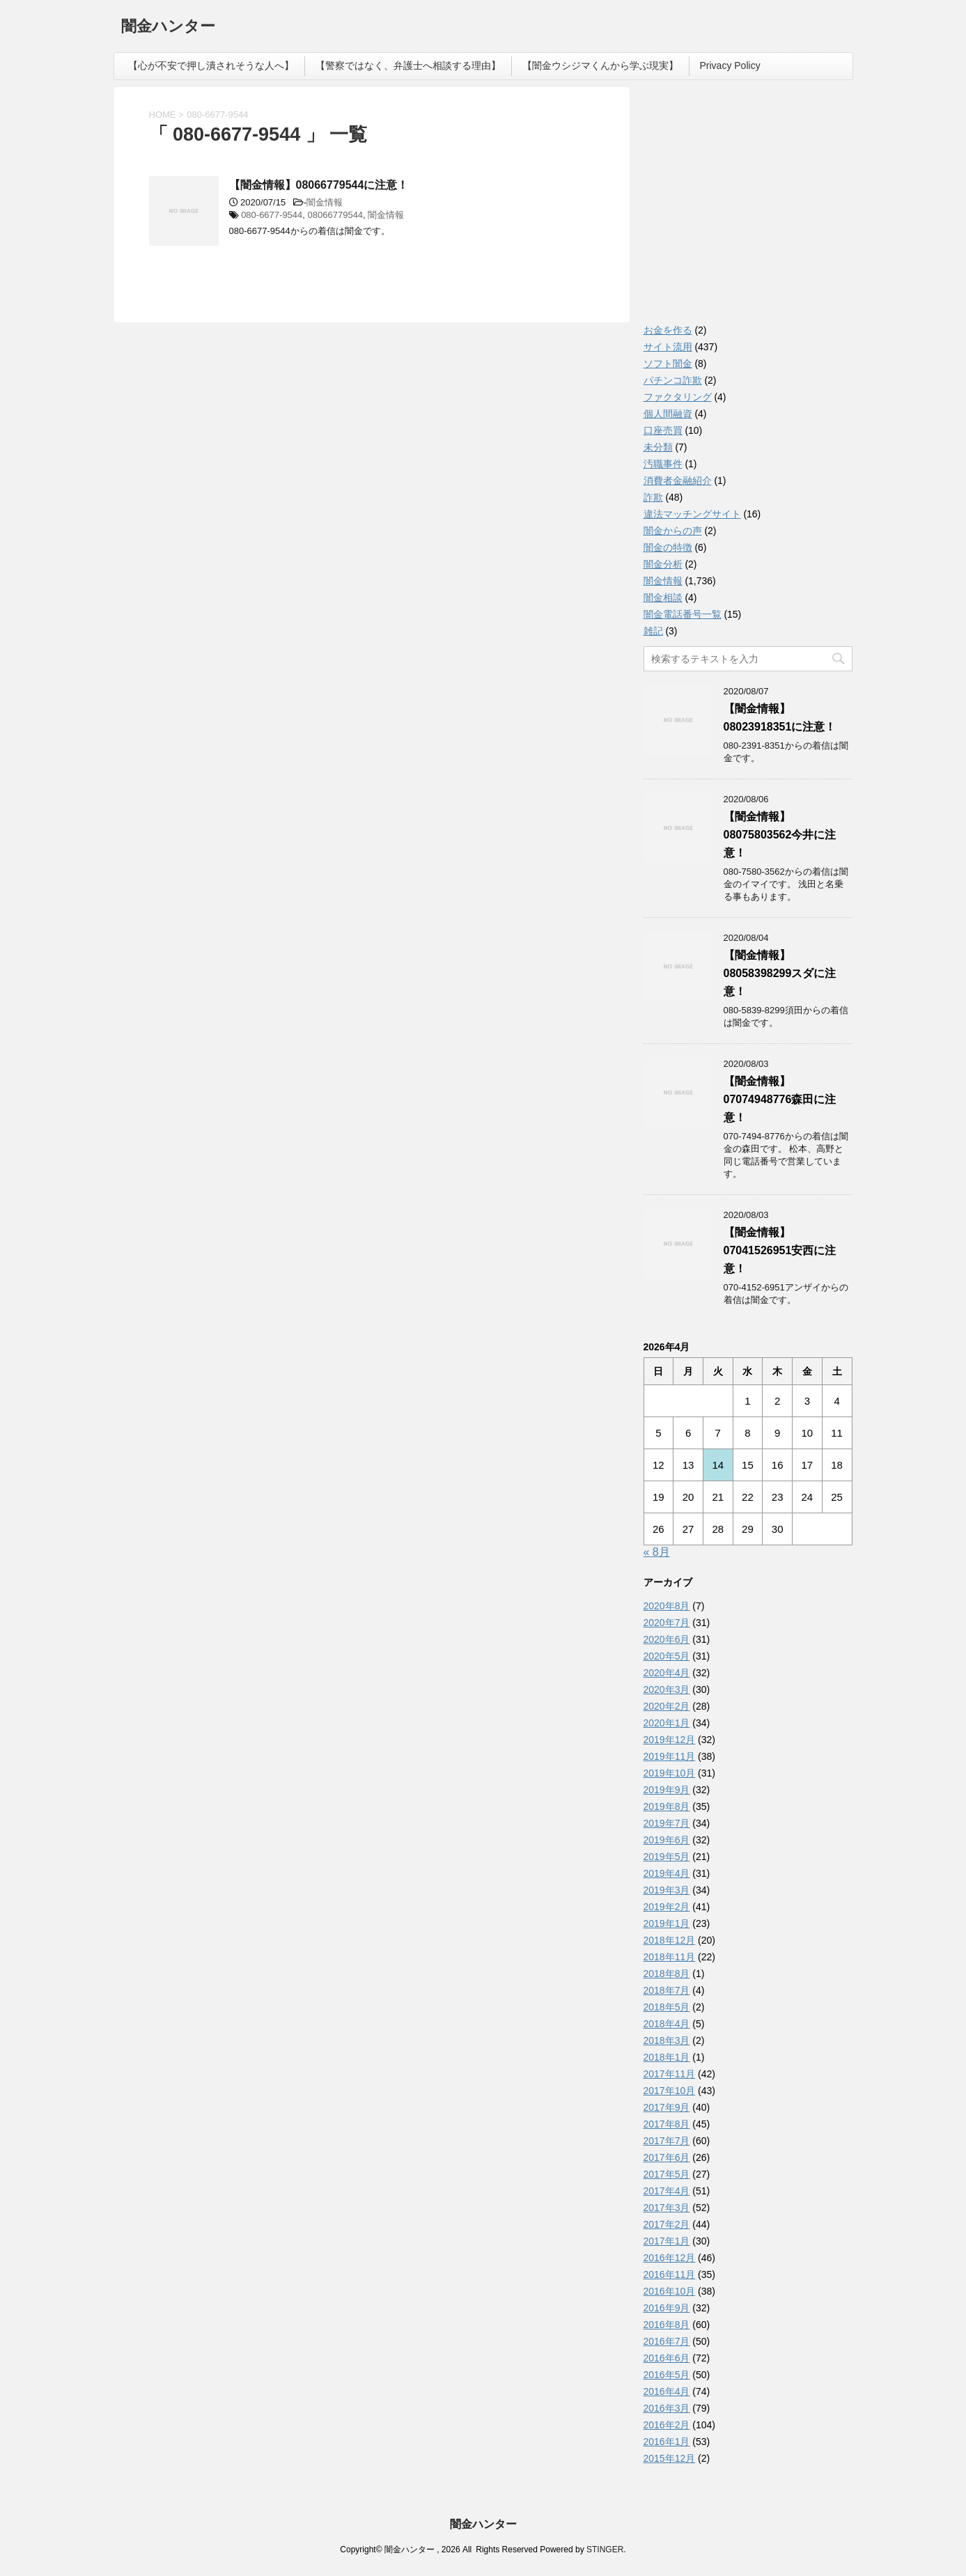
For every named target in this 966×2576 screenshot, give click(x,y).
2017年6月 (667, 2157)
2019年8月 (667, 1806)
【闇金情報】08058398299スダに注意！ (780, 973)
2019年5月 (667, 1856)
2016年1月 (667, 2441)
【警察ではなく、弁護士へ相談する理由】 (408, 65)
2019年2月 (667, 1906)
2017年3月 (667, 2207)
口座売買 (663, 430)
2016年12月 (670, 2257)
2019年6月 (667, 1839)
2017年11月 (670, 2073)
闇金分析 (663, 564)
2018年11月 (670, 1956)
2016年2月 (667, 2424)
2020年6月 (667, 1639)
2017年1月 (667, 2241)
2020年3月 (667, 1689)
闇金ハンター (168, 27)
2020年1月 (667, 1722)
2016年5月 (667, 2374)
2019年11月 (670, 1756)
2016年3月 (667, 2408)
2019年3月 (667, 1890)
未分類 (658, 447)
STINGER (604, 2549)
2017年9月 (667, 2107)
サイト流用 (668, 346)
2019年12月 (670, 1739)
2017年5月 (667, 2174)
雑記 (653, 631)
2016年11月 (670, 2274)
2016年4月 (667, 2391)
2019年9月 (667, 1789)
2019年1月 (667, 1923)
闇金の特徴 (668, 547)
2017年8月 (667, 2124)
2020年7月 (667, 1622)
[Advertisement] (748, 209)
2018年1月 (667, 2057)
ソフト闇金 (668, 363)
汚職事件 (663, 463)
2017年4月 (667, 2190)
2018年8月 (667, 1973)
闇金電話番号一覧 (683, 614)
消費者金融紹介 (678, 480)
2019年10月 (670, 1773)
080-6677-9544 (271, 215)
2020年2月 (667, 1706)
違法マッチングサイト (692, 514)
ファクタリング (678, 397)
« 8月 (657, 1552)
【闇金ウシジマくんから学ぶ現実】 (600, 65)
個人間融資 (668, 413)
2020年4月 (667, 1672)
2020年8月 (667, 1605)
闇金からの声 (673, 530)
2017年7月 (667, 2140)
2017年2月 (667, 2224)
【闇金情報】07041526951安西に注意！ (780, 1250)
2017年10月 (670, 2090)
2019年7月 (667, 1823)
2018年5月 (667, 2007)
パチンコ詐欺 (673, 380)
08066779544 (336, 215)
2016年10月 (670, 2291)
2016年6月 (667, 2358)
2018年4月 (667, 2023)
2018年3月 (667, 2040)
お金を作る (668, 330)
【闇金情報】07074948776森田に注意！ (780, 1099)
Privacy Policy (730, 65)
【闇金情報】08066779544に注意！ (319, 185)
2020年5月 (667, 1656)
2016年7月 (667, 2341)
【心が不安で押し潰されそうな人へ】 (211, 65)
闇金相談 (663, 597)
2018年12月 (670, 1940)
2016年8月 (667, 2324)
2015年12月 (670, 2458)
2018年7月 (667, 1990)
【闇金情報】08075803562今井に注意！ (780, 835)
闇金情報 (324, 202)
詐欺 (653, 497)
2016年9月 (667, 2307)
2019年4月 (667, 1873)
